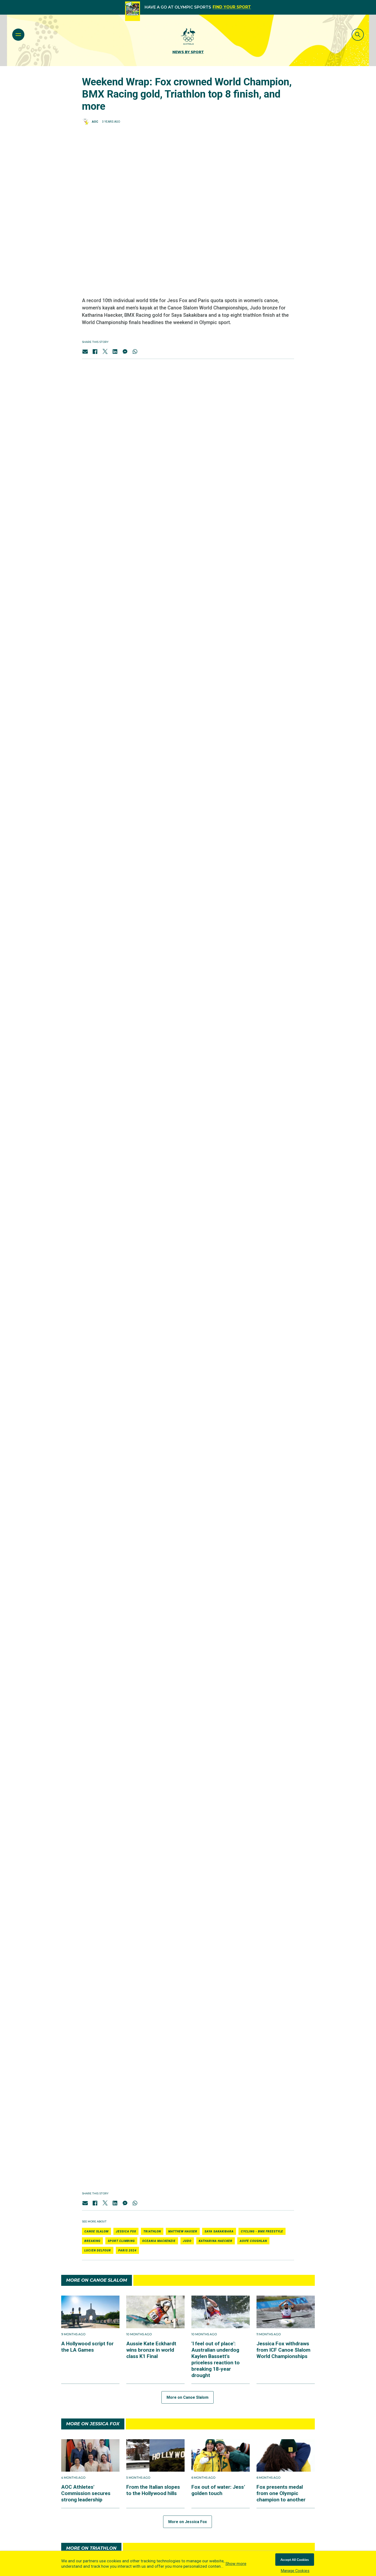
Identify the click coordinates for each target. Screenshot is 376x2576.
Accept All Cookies (294, 2559)
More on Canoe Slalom (187, 2397)
